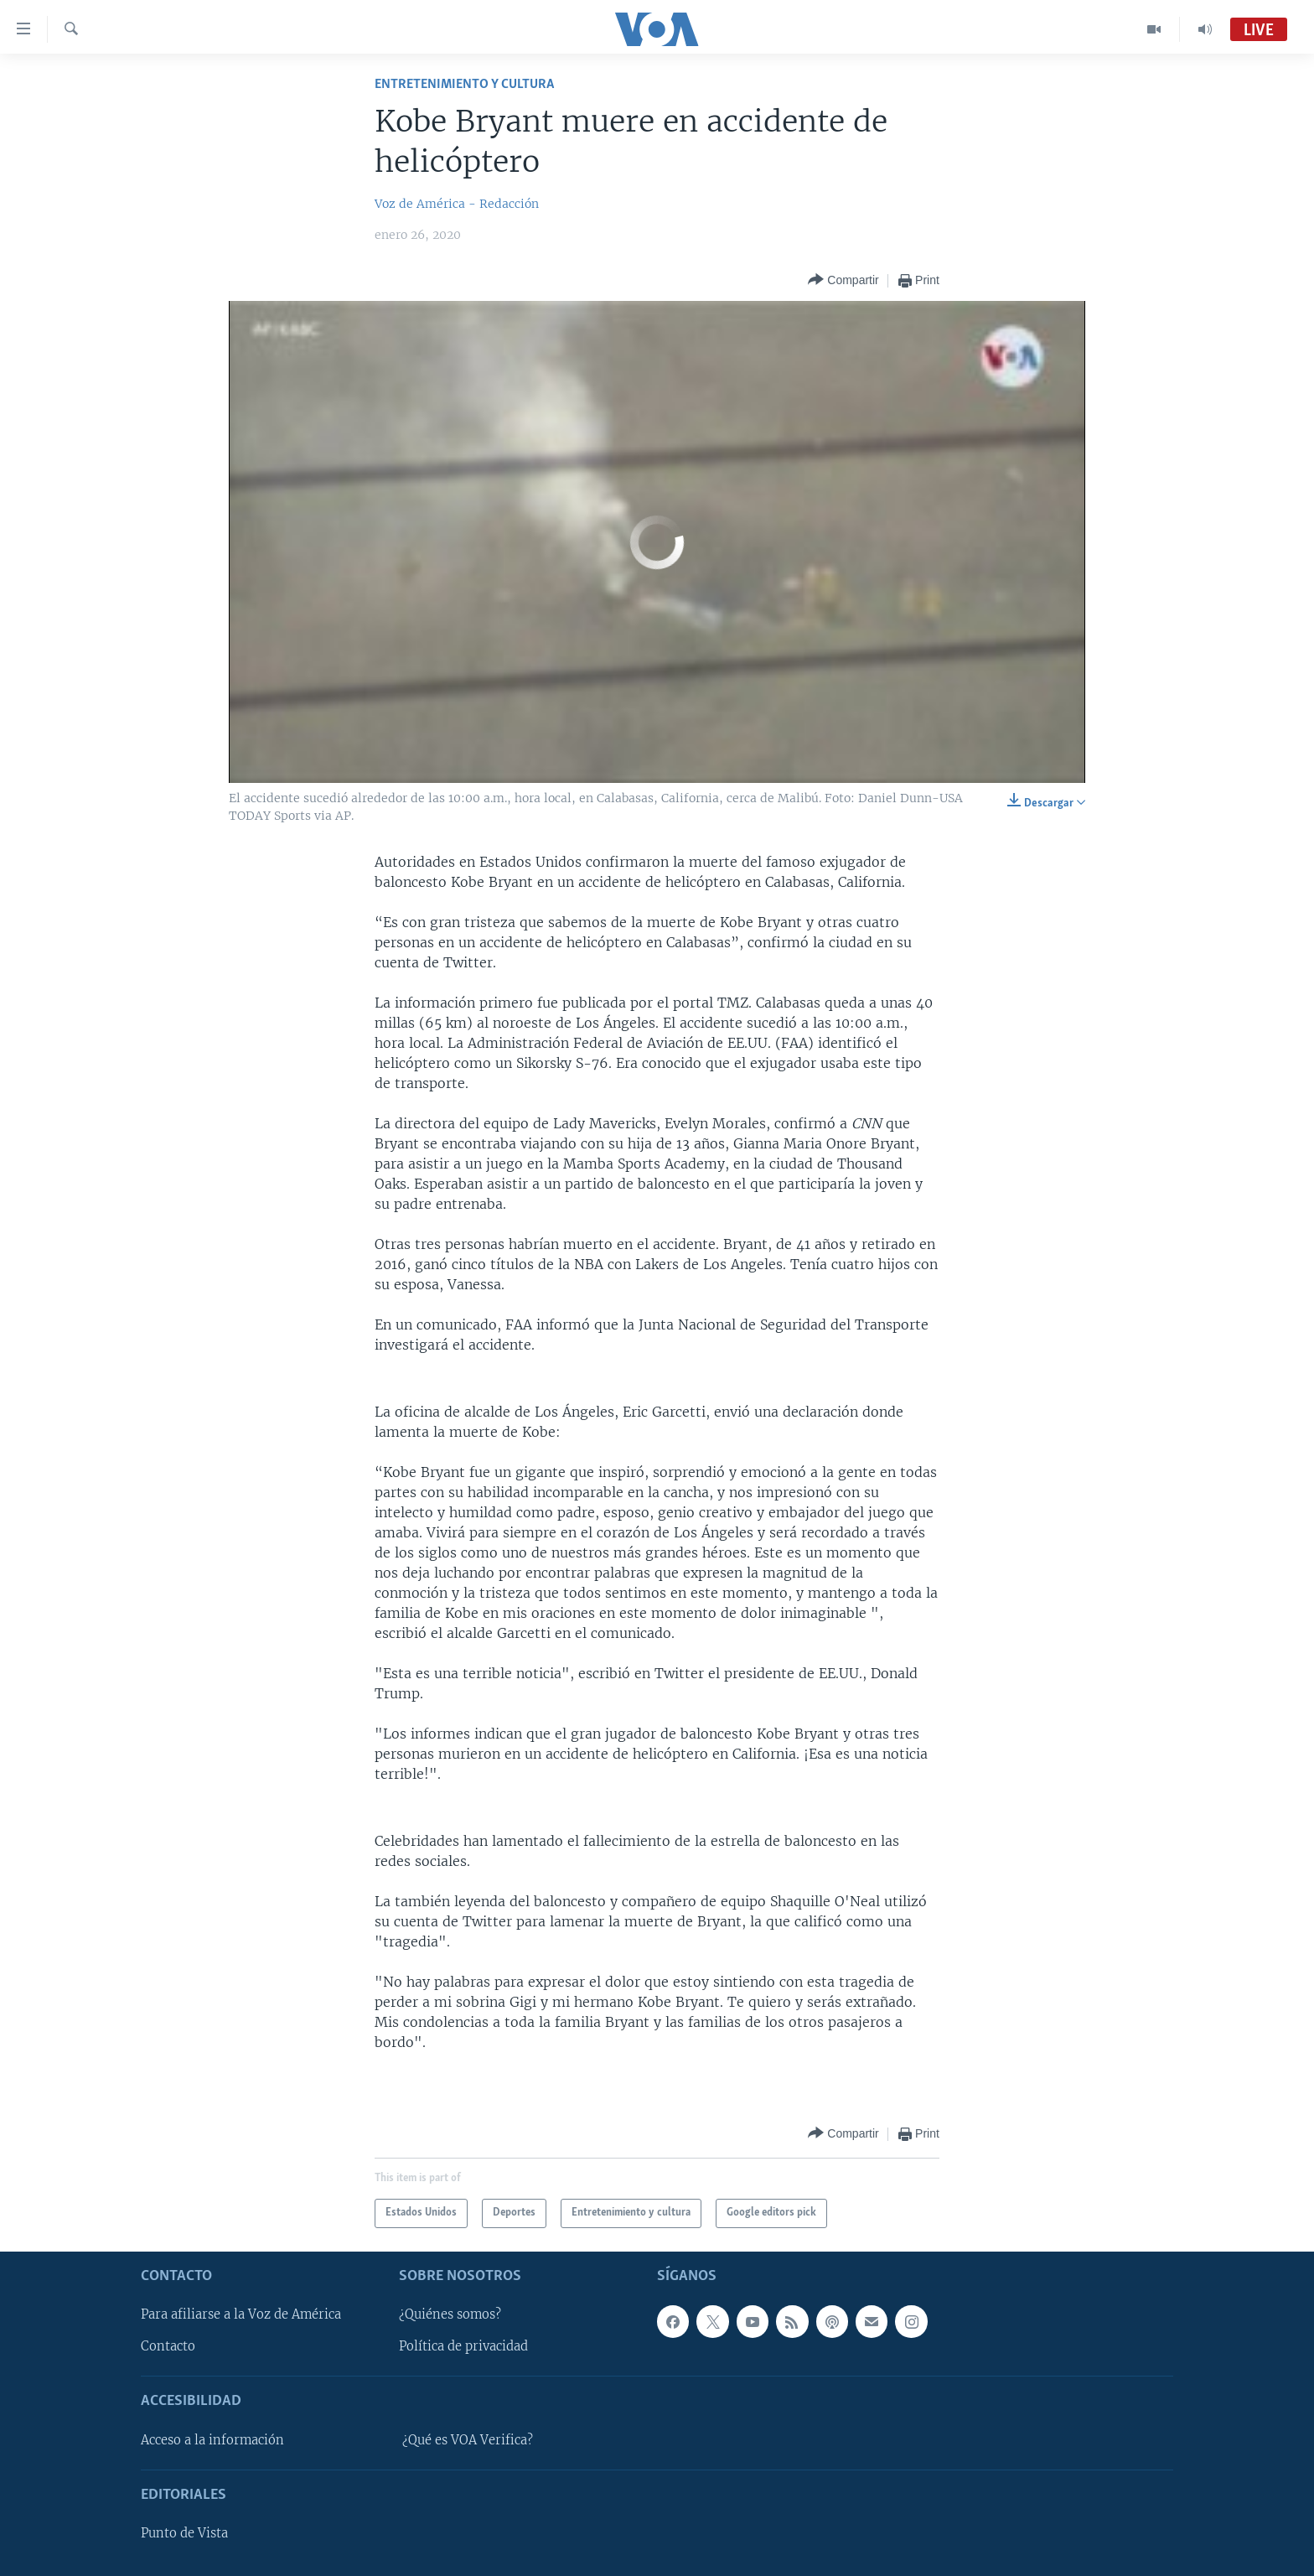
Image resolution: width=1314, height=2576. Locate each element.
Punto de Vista (184, 2533)
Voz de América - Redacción (457, 203)
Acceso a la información (212, 2440)
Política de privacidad (463, 2346)
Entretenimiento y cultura (464, 84)
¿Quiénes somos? (450, 2314)
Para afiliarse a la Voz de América (241, 2314)
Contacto (168, 2346)
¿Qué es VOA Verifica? (467, 2440)
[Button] (843, 280)
